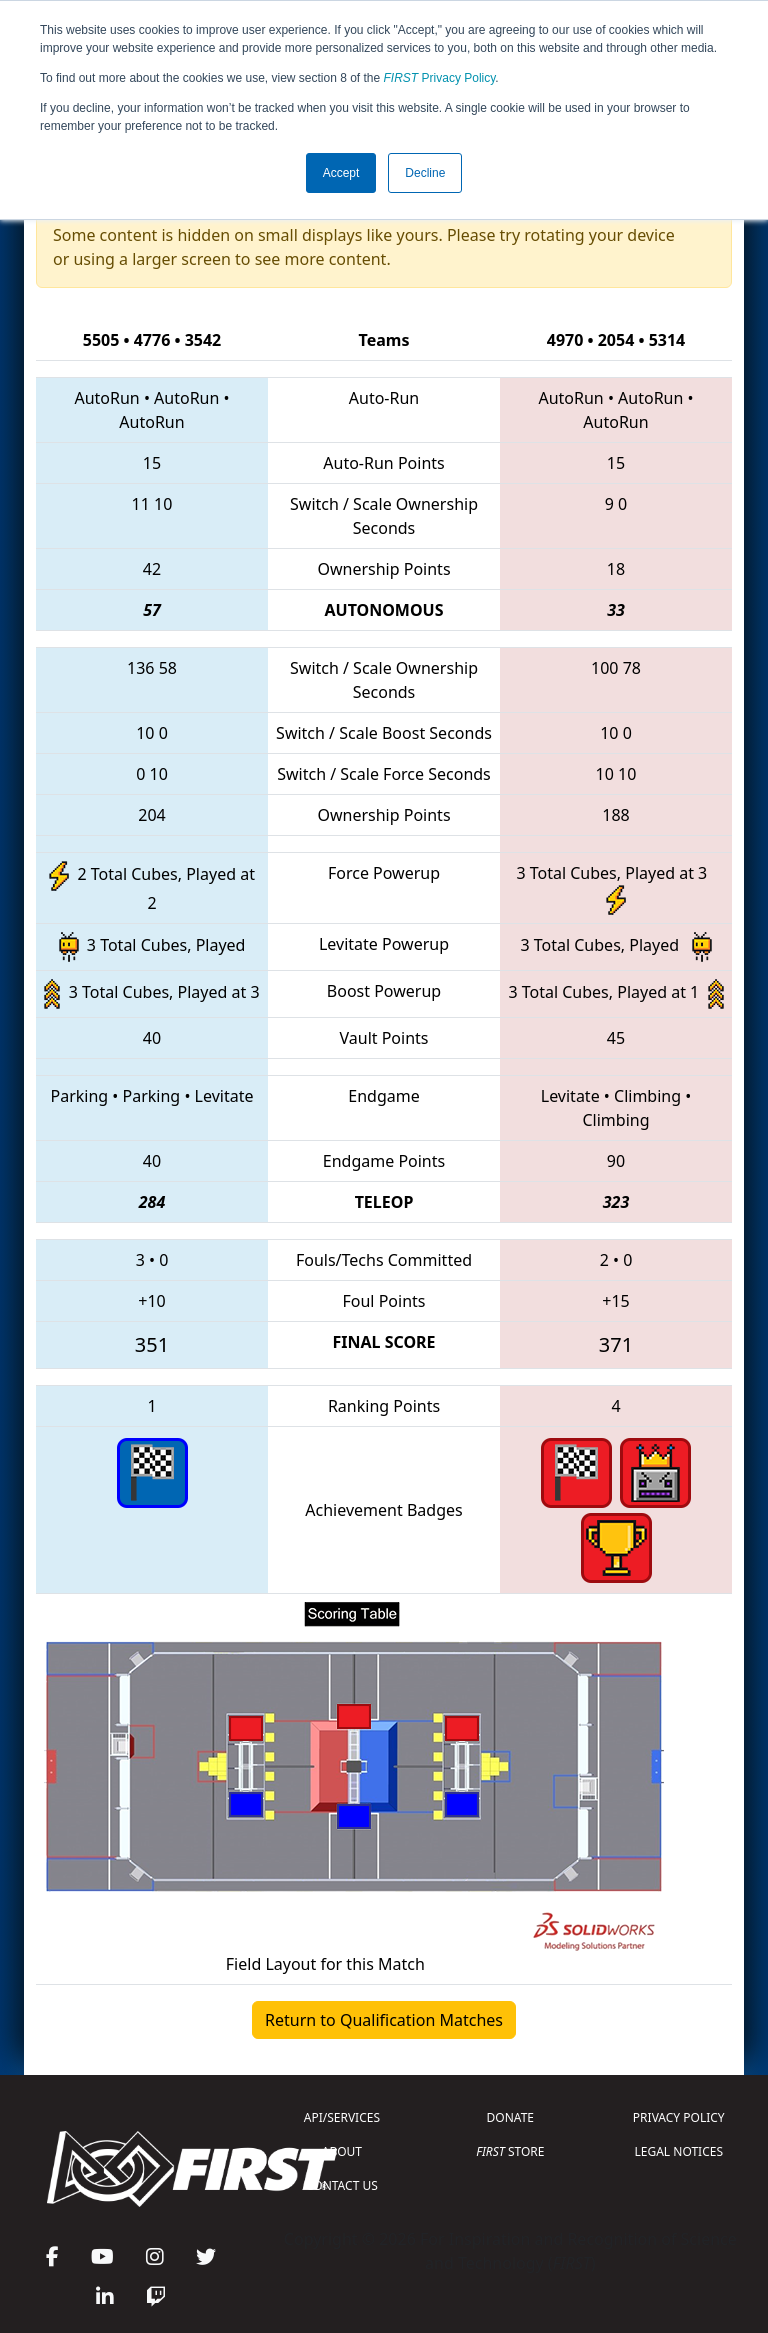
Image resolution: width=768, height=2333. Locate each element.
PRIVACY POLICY (679, 2117)
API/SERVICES (342, 2117)
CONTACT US (342, 2185)
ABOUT (342, 2151)
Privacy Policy (440, 78)
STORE (510, 2151)
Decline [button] (425, 173)
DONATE (510, 2117)
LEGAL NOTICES (679, 2151)
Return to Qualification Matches (384, 2020)
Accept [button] (341, 173)
